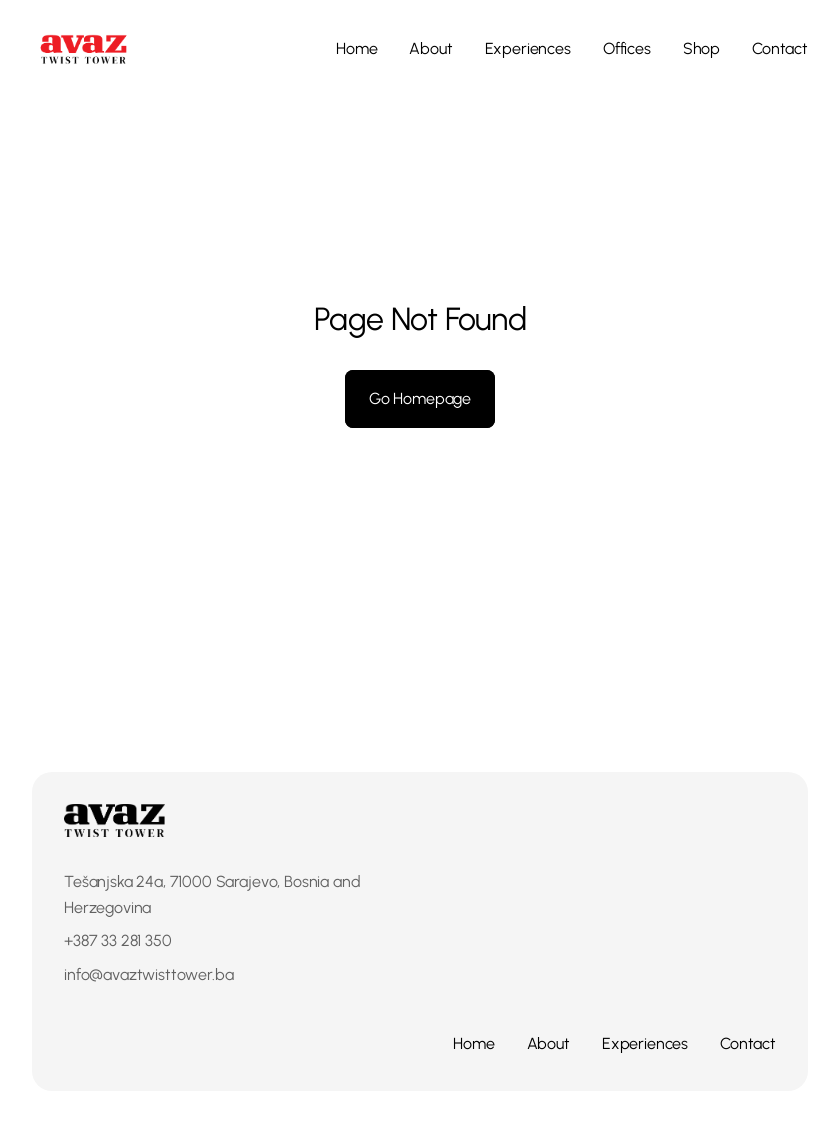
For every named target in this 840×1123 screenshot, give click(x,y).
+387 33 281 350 (118, 940)
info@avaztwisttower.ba (148, 974)
